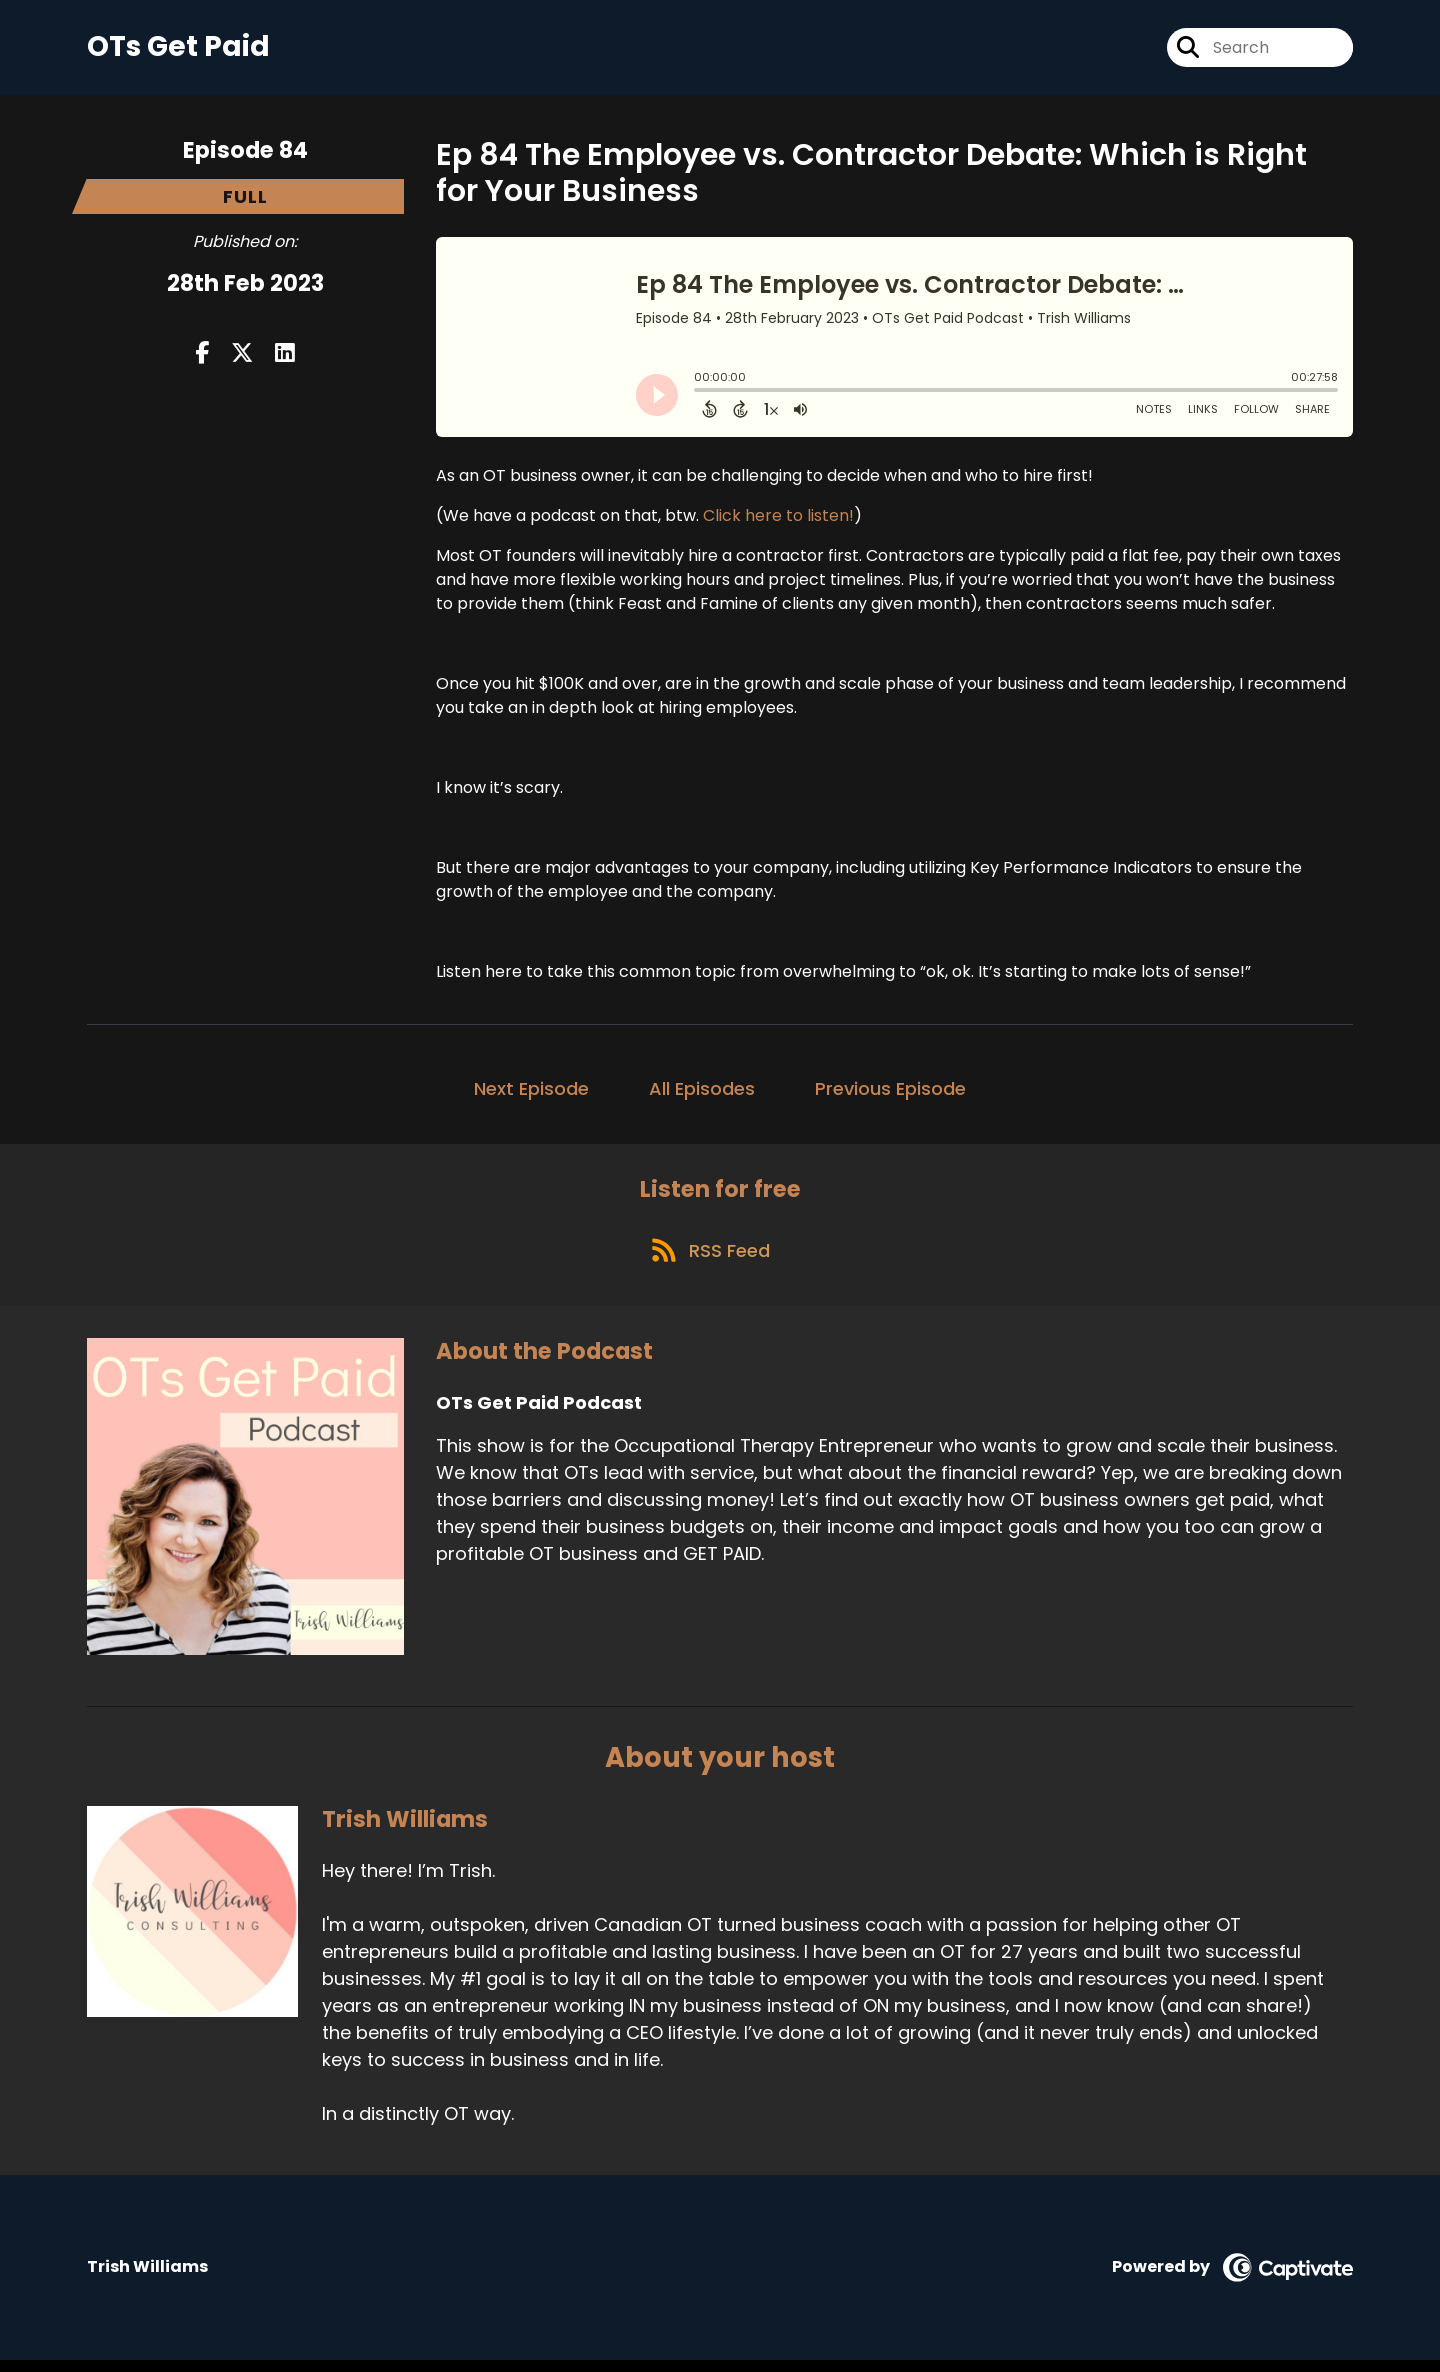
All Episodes (702, 1092)
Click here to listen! (778, 519)
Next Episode (531, 1092)
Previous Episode (890, 1092)
